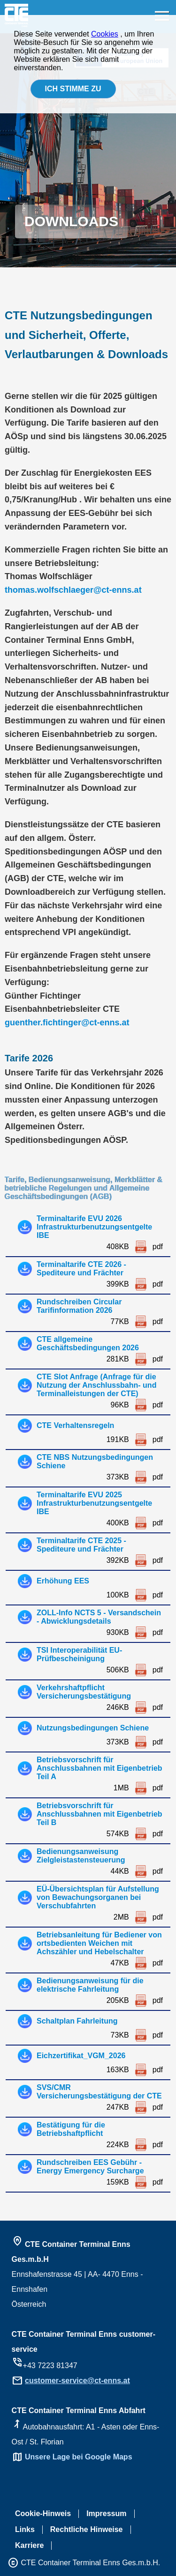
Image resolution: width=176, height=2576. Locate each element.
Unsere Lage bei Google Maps (78, 2457)
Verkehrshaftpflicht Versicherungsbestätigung (84, 1692)
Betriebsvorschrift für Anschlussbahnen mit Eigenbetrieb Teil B (99, 1814)
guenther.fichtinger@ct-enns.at (67, 1022)
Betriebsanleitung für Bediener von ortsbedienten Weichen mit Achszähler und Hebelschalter (99, 1943)
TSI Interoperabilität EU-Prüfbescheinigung (79, 1654)
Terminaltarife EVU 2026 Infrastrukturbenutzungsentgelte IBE (94, 1226)
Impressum (106, 2513)
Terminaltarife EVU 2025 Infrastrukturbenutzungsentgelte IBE (94, 1503)
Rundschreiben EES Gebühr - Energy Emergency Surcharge (90, 2166)
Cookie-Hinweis (43, 2513)
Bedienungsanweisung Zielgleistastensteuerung (81, 1855)
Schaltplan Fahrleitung (77, 2021)
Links (25, 2529)
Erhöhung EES (63, 1581)
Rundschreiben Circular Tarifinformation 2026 (79, 1306)
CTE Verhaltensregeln (75, 1425)
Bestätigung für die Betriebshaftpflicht (71, 2129)
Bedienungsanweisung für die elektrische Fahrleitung (90, 1985)
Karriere (29, 2545)
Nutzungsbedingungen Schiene (93, 1728)
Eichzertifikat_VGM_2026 (81, 2056)
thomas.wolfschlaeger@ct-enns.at (73, 590)
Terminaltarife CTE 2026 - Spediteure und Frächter (81, 1268)
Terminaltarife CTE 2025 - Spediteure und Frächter (81, 1545)
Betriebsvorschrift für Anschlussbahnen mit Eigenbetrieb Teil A (99, 1768)
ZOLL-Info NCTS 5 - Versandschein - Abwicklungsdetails (99, 1617)
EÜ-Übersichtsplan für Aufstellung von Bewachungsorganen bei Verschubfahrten (98, 1897)
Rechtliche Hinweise (86, 2529)
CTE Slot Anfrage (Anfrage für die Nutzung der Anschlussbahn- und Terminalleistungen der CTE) (96, 1385)
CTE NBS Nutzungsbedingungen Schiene (95, 1461)
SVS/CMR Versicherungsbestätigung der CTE (99, 2091)
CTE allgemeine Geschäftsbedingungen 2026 (88, 1343)
